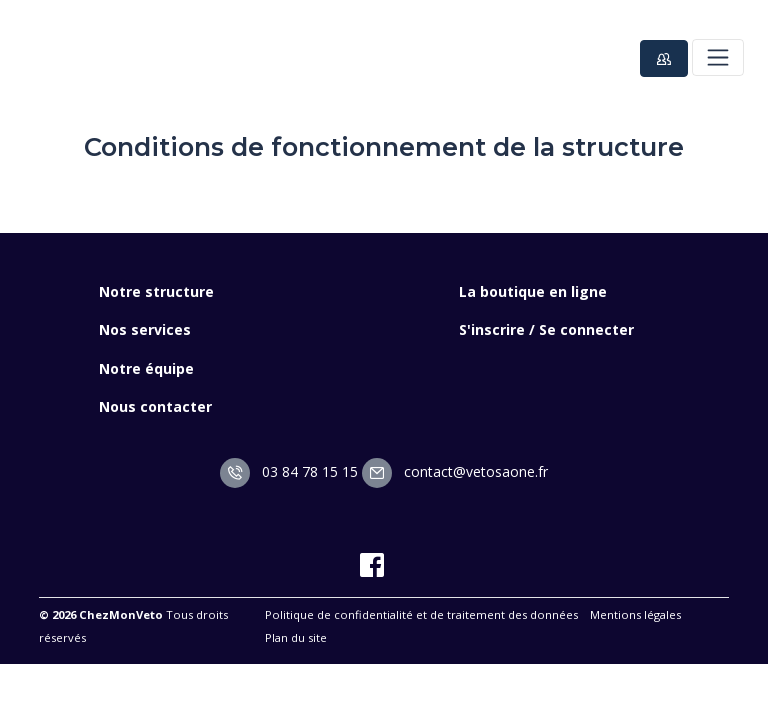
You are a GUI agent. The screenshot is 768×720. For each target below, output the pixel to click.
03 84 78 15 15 (289, 471)
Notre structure (156, 291)
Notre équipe (146, 368)
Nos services (145, 329)
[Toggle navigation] (718, 57)
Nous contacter (155, 406)
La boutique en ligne (533, 291)
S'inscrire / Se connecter (546, 329)
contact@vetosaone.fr (455, 471)
